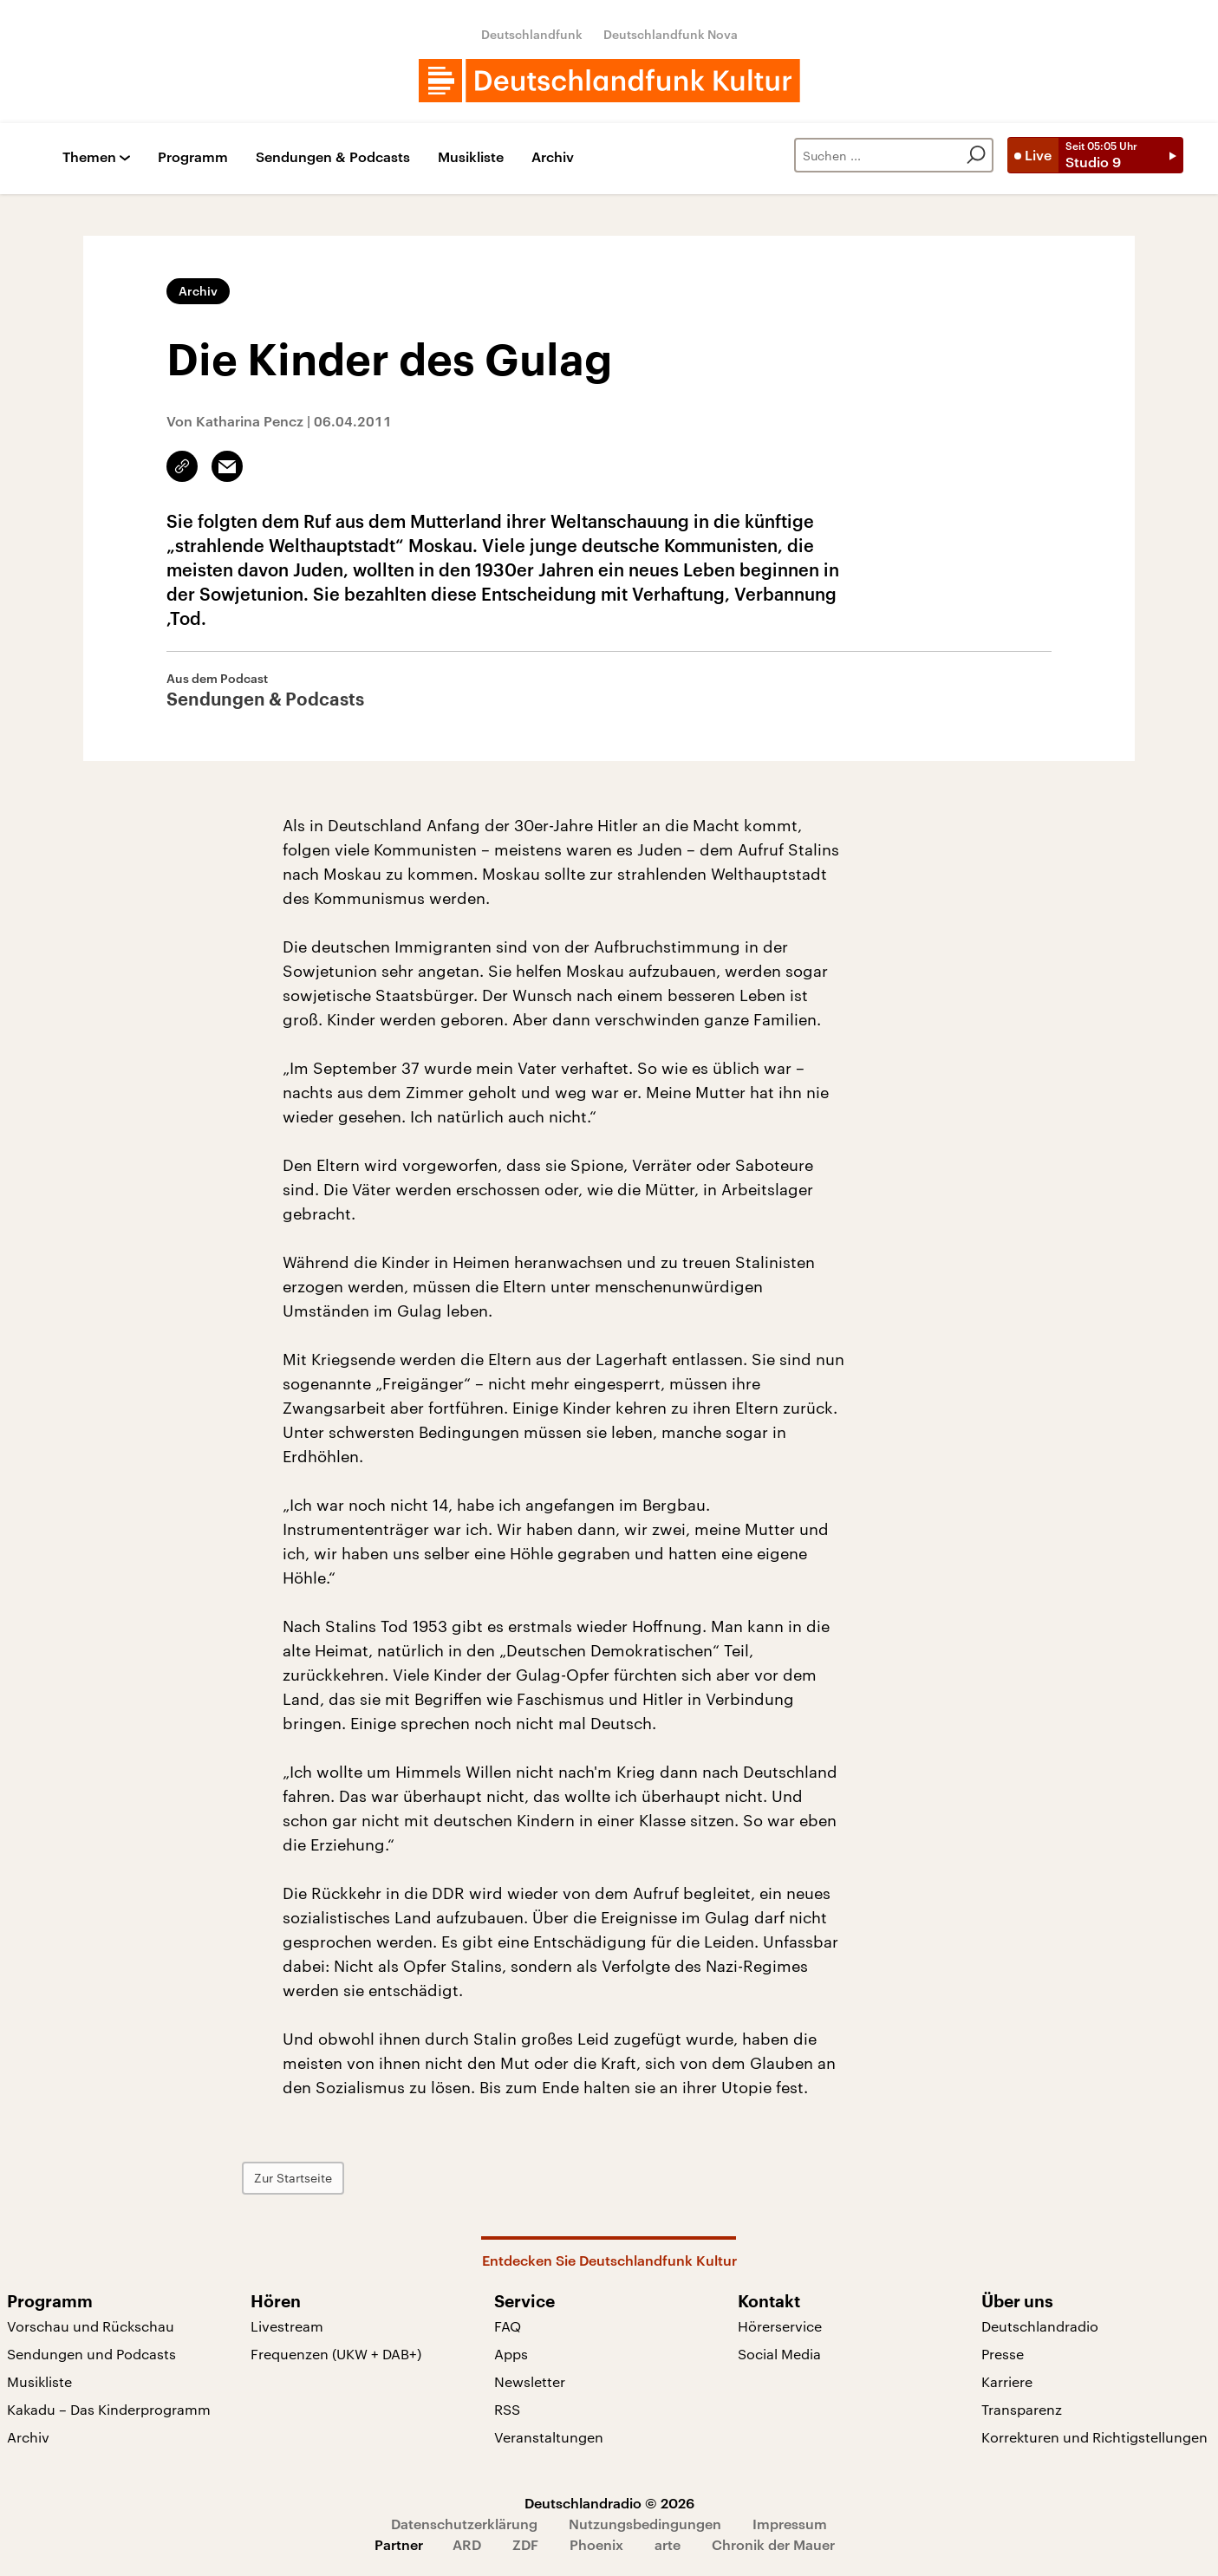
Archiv (552, 157)
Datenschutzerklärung (464, 2523)
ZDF (525, 2544)
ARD (467, 2544)
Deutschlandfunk (532, 34)
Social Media (779, 2353)
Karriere (1006, 2381)
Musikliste (471, 157)
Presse (1002, 2353)
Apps (511, 2353)
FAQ (507, 2326)
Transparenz (1021, 2409)
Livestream (287, 2326)
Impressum (789, 2523)
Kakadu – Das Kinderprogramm (109, 2409)
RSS (507, 2409)
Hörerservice (780, 2326)
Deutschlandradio (1039, 2326)
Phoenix (596, 2544)
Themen (89, 157)
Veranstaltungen (548, 2437)
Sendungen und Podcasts (91, 2353)
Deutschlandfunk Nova (670, 34)
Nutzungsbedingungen (645, 2523)
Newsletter (529, 2381)
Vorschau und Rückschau (90, 2326)
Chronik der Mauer (773, 2544)
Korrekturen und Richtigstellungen (1094, 2437)
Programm (193, 157)
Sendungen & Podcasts (333, 157)
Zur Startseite (334, 2177)
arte (668, 2544)
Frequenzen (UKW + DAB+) (336, 2353)
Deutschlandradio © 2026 (609, 2503)
